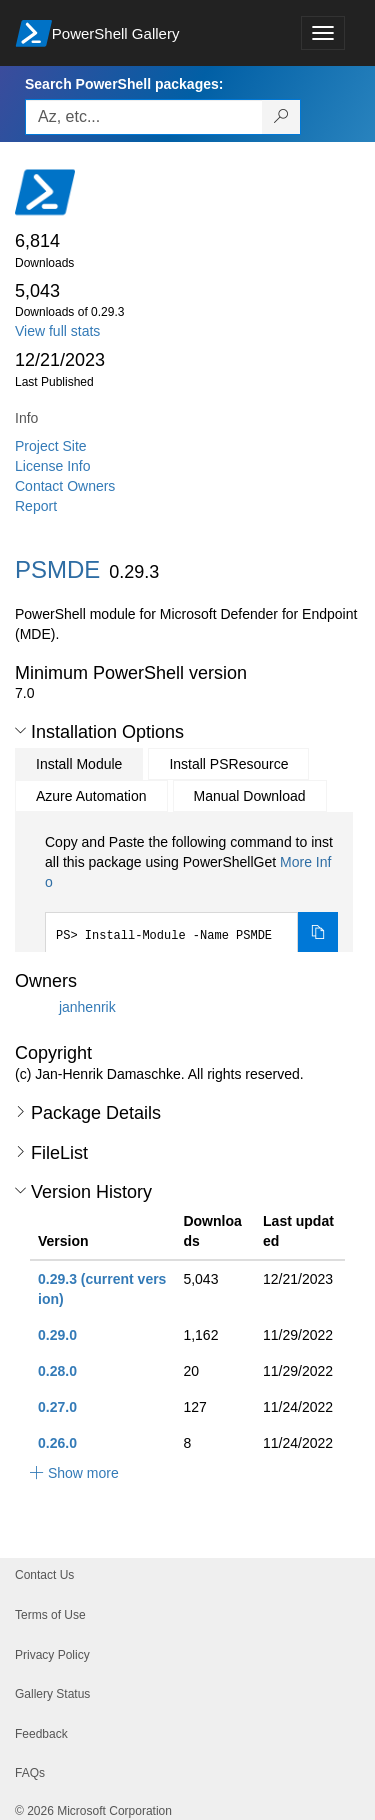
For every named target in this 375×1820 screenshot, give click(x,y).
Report (36, 506)
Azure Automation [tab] (91, 796)
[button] (20, 731)
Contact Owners (65, 486)
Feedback (41, 1734)
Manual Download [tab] (250, 796)
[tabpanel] (191, 893)
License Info (53, 466)
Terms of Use (50, 1615)
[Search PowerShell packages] (281, 117)
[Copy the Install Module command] (318, 933)
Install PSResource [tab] (228, 764)
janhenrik (87, 1007)
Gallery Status (52, 1694)
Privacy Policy (52, 1655)
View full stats (57, 331)
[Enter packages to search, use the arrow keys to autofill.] (144, 117)
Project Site (51, 446)
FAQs (30, 1773)
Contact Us (44, 1575)
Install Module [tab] (79, 764)
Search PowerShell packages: (124, 84)
